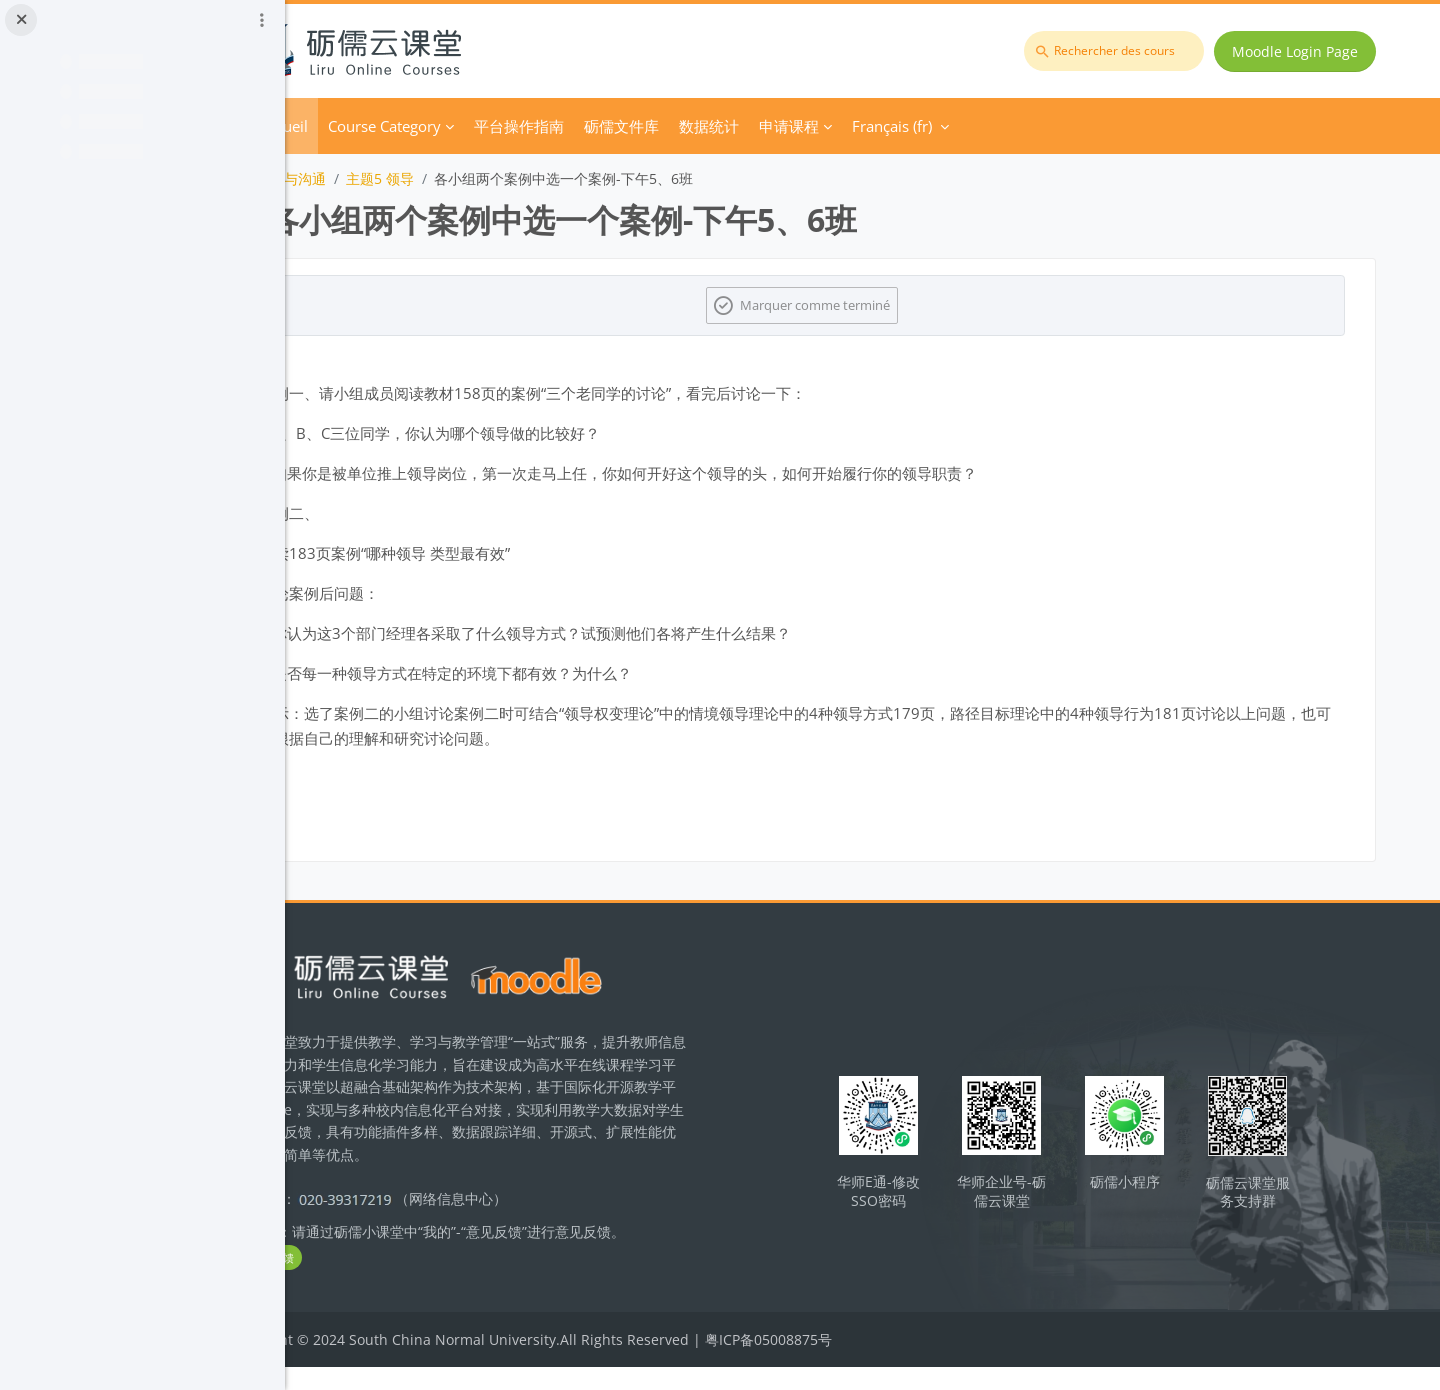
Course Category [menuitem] (499, 126)
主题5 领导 (495, 178)
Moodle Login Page (1301, 51)
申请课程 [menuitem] (904, 126)
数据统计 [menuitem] (824, 126)
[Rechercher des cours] (1120, 51)
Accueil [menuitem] (399, 126)
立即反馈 (380, 1280)
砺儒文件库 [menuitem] (736, 126)
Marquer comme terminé (876, 305)
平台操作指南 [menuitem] (634, 126)
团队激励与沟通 (392, 178)
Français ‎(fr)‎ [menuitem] (1007, 126)
